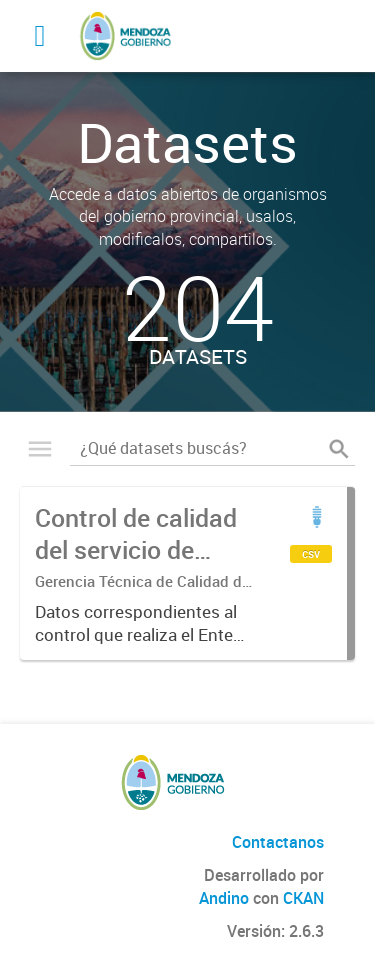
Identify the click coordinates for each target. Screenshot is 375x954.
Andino (224, 898)
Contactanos (278, 842)
